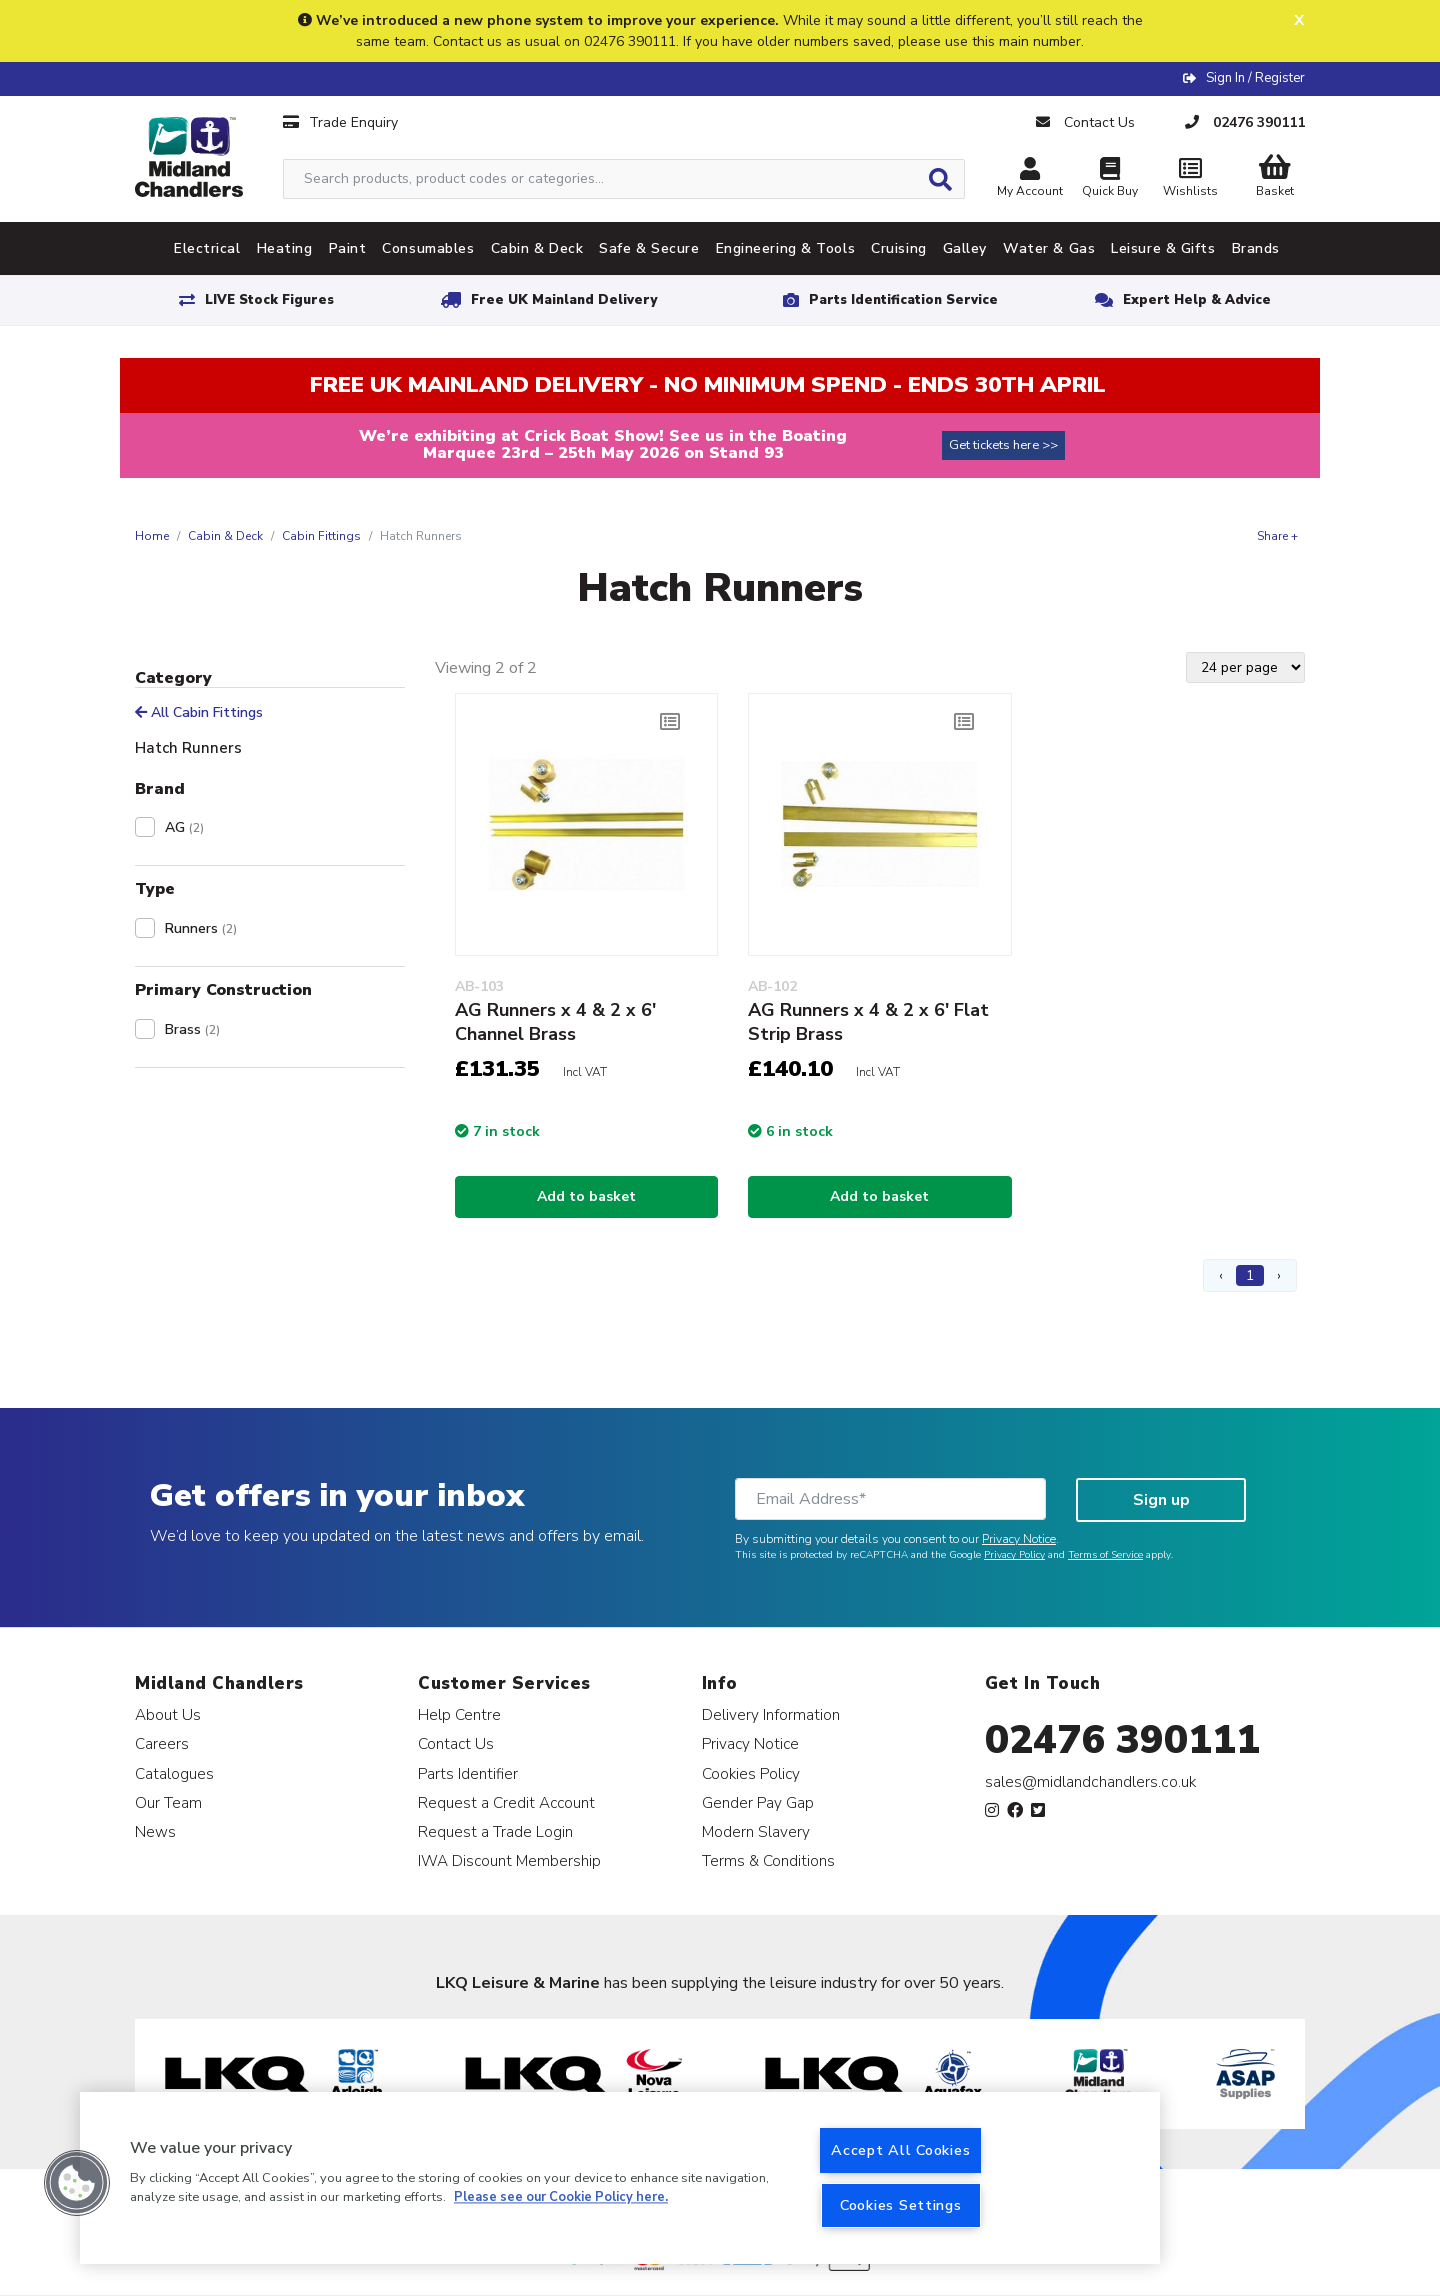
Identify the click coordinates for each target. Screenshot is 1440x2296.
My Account (1030, 179)
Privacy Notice (1019, 1539)
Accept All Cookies (900, 2150)
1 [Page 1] (1250, 1275)
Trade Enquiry (340, 122)
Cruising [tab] (898, 248)
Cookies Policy (751, 1773)
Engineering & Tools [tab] (786, 248)
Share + (1277, 536)
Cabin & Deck (225, 536)
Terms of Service (1105, 1555)
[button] (77, 2183)
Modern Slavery (756, 1831)
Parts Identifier (468, 1773)
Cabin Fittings (321, 536)
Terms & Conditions (768, 1860)
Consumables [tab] (428, 248)
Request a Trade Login (495, 1831)
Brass (192, 1029)
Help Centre (459, 1714)
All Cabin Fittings (199, 712)
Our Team (168, 1802)
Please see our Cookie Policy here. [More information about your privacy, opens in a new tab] (561, 2198)
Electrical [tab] (207, 248)
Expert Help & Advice (1197, 300)
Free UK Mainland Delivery (564, 300)
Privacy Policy (1014, 1555)
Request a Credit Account (506, 1802)
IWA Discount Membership (509, 1860)
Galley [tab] (965, 248)
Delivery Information (771, 1714)
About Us (168, 1714)
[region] (620, 2178)
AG (184, 827)
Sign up (1161, 1500)
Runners (201, 928)
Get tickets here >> (1003, 445)
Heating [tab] (285, 248)
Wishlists (1190, 179)
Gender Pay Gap (758, 1802)
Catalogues (174, 1773)
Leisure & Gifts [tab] (1163, 248)
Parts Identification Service (903, 300)
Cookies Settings (901, 2205)
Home (152, 536)
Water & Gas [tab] (1049, 248)
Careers (162, 1743)
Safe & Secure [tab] (649, 248)
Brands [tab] (1256, 248)
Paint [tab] (348, 248)
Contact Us (456, 1743)
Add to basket (586, 1196)
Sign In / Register (1255, 78)
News (155, 1831)
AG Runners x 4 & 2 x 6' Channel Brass (555, 1022)
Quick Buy (1110, 179)
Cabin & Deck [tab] (537, 248)
